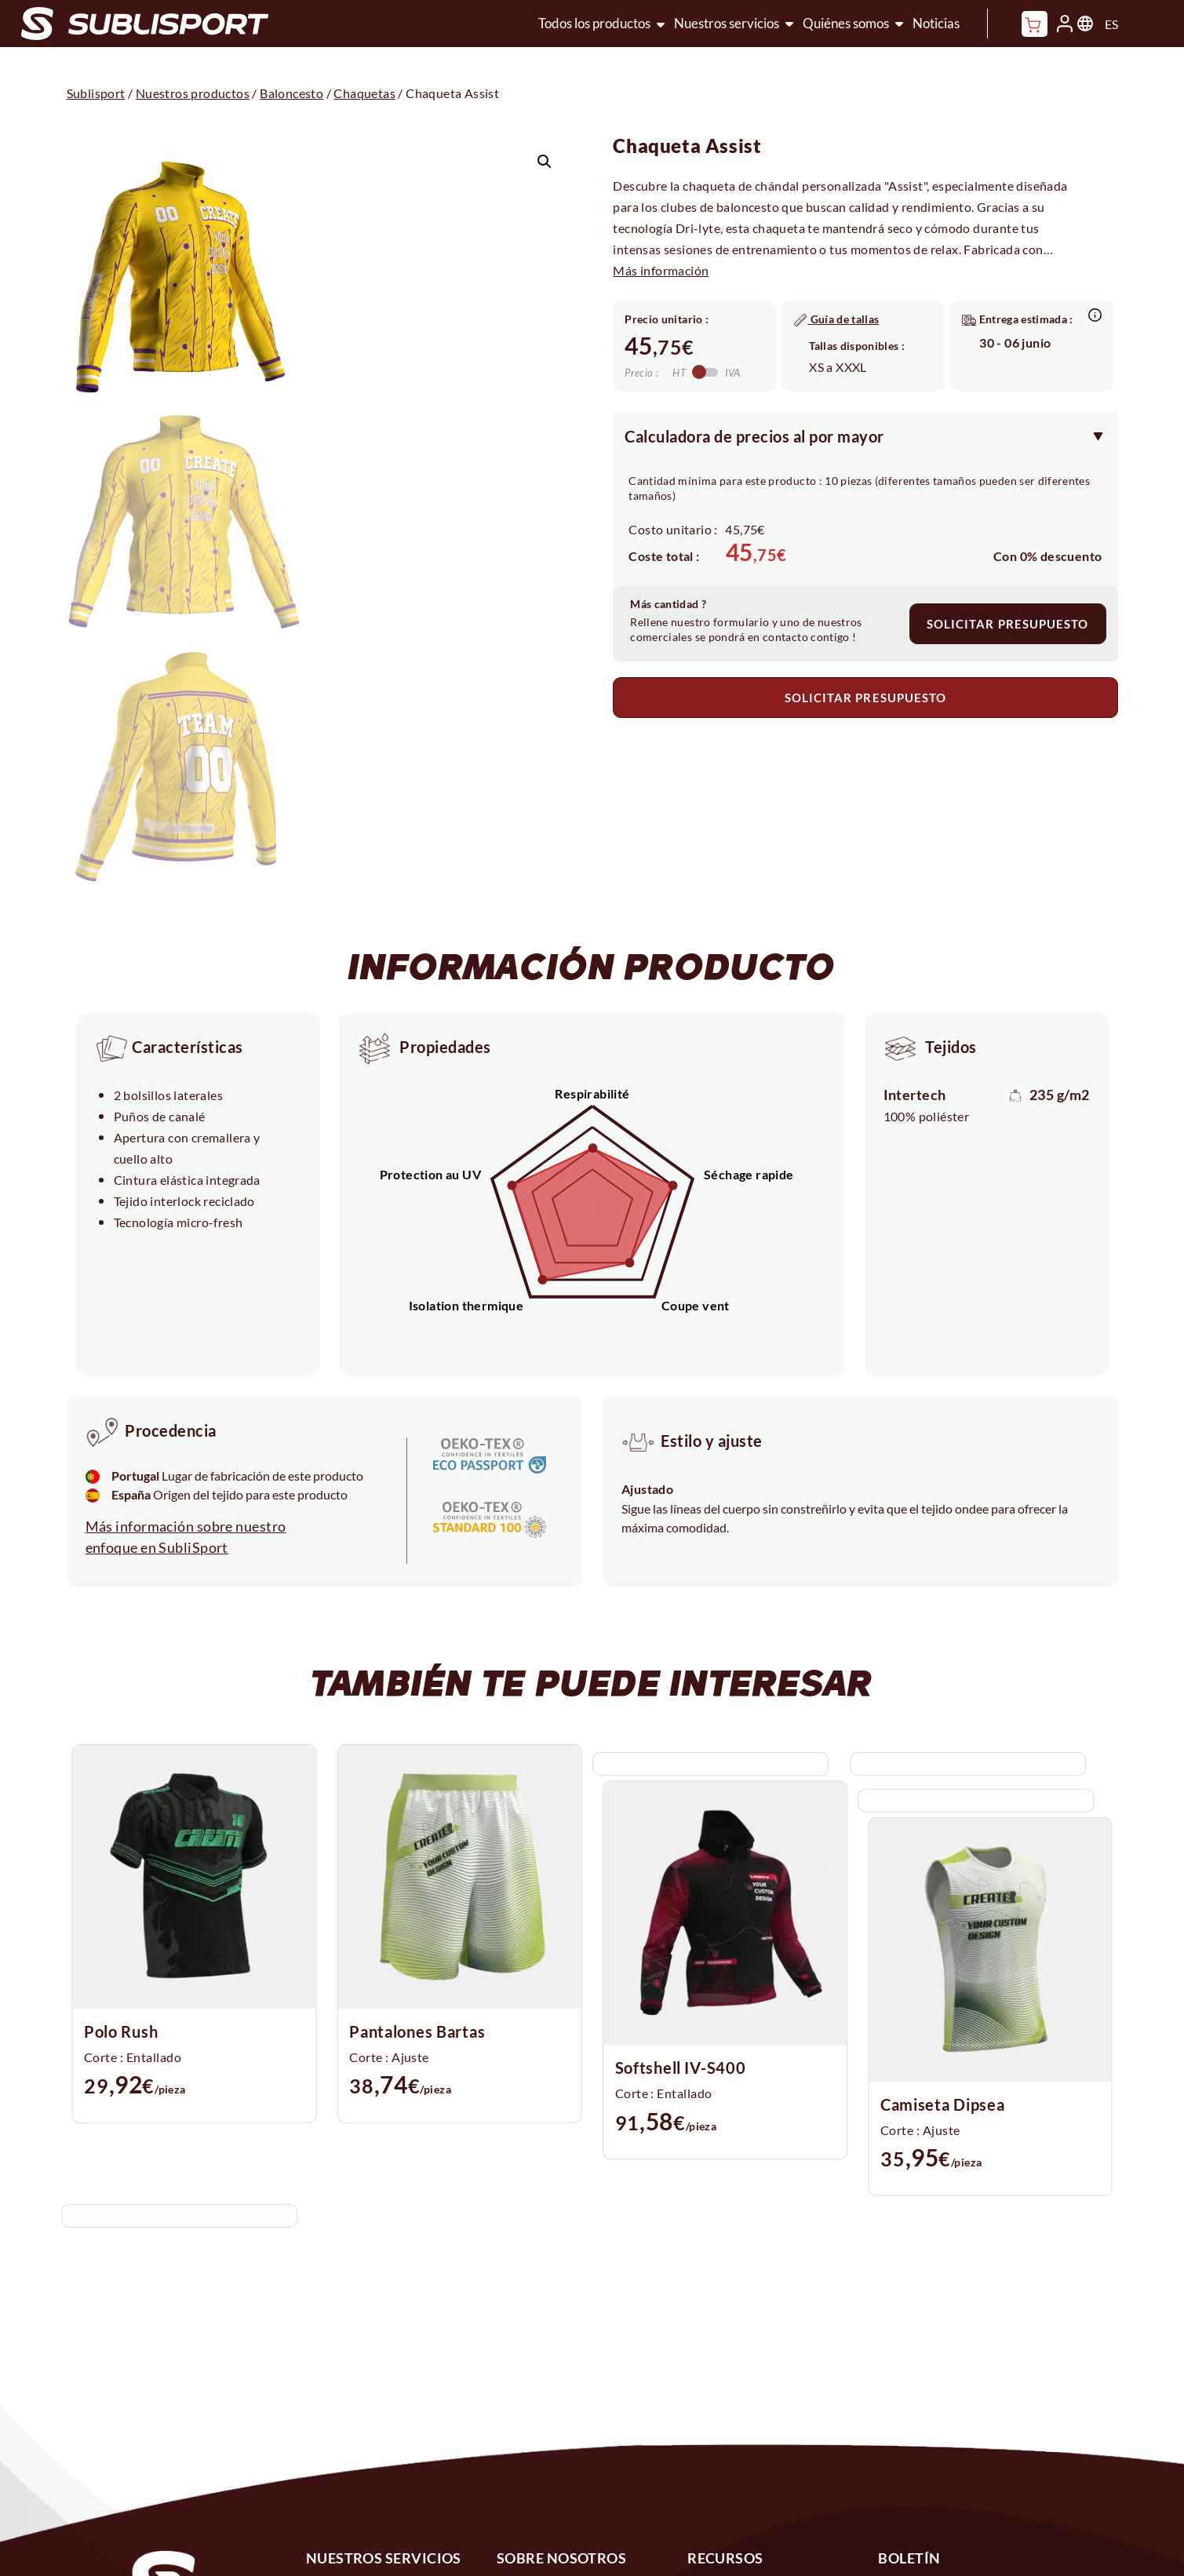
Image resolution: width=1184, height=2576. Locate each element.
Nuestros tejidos (550, 2461)
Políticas (715, 2461)
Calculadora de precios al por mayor (754, 436)
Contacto (717, 2392)
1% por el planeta (552, 2427)
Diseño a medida (359, 2427)
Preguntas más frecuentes (770, 2427)
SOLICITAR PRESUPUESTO (1008, 624)
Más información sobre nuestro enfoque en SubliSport (186, 1336)
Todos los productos (594, 23)
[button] (544, 162)
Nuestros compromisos (572, 2392)
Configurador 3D (360, 2461)
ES (1111, 23)
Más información (661, 270)
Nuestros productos (193, 93)
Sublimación (346, 2392)
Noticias (936, 23)
